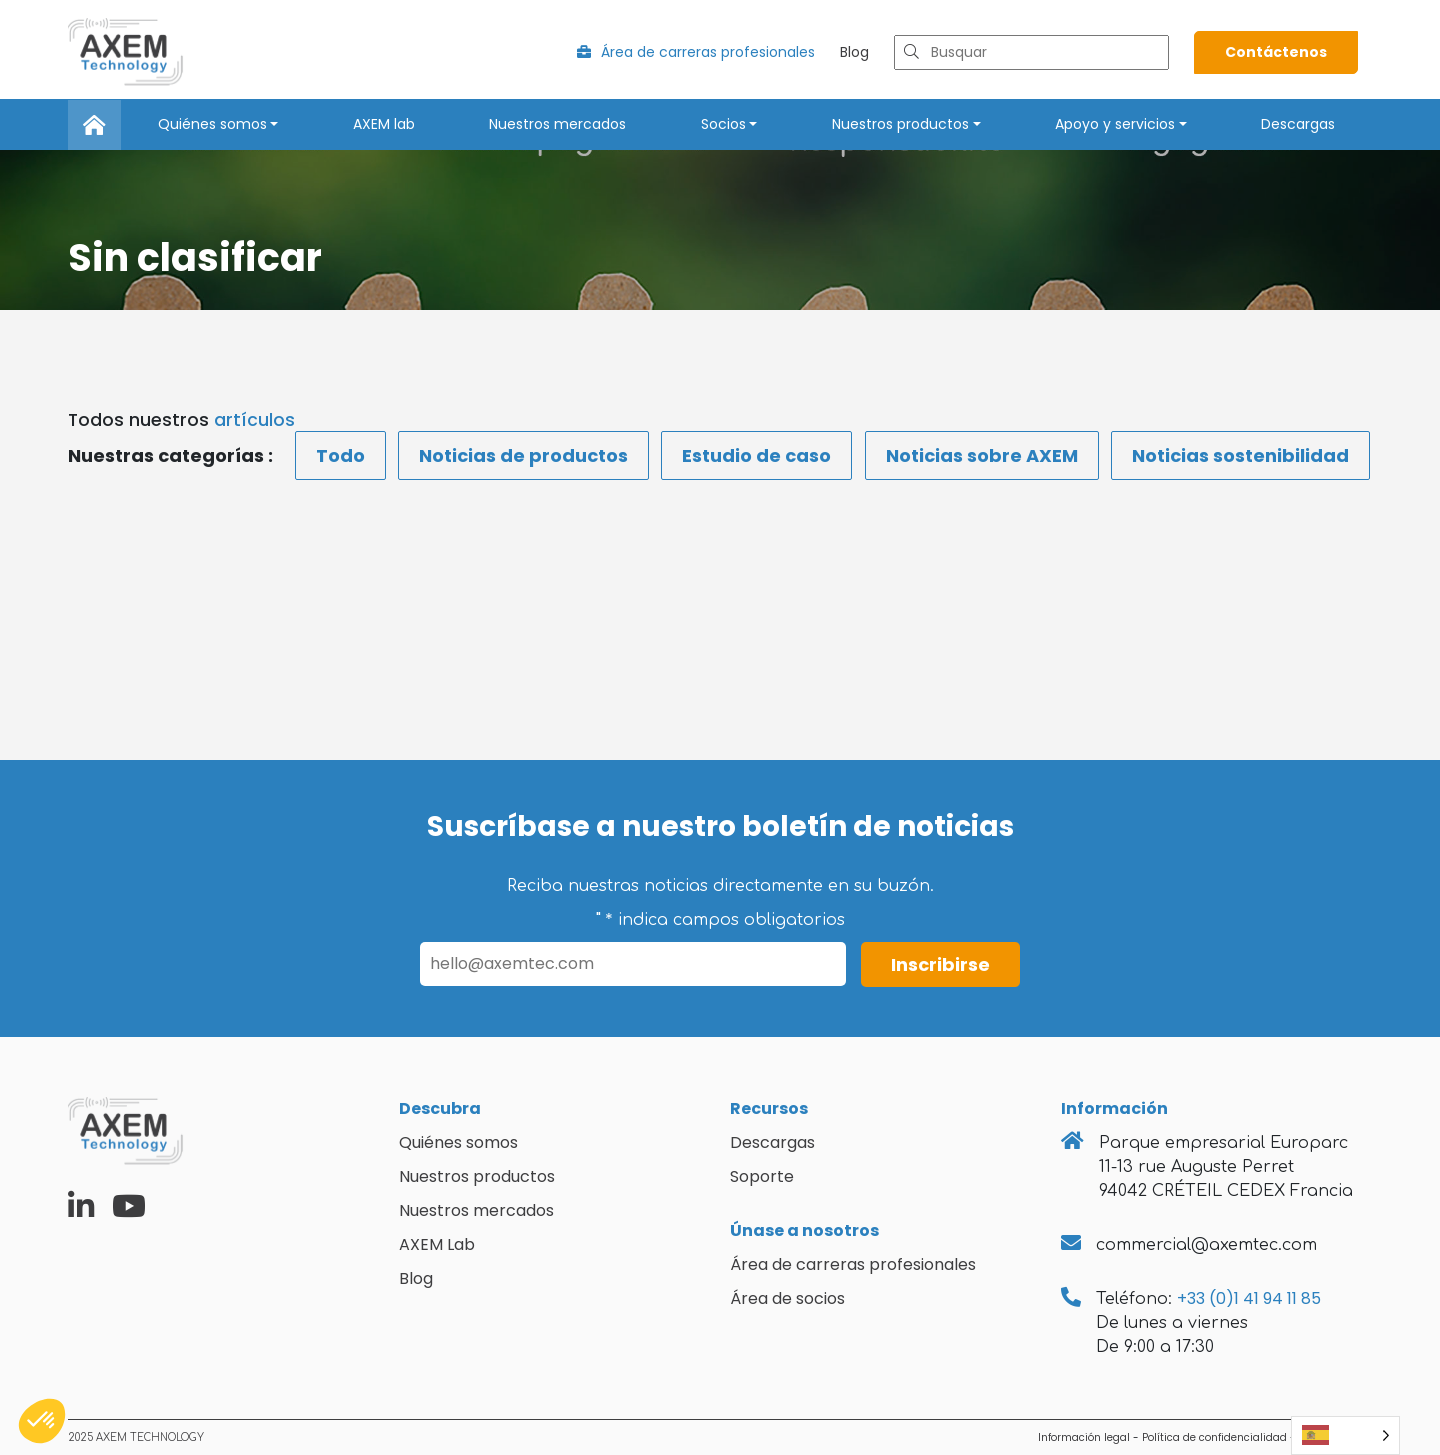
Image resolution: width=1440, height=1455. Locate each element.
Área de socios (787, 1298)
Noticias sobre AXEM (982, 455)
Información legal (1084, 1437)
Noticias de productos (523, 455)
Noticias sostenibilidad (1240, 455)
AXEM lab (384, 124)
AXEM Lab (437, 1244)
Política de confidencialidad (1214, 1437)
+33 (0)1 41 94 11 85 (1249, 1298)
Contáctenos (1276, 52)
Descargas (1298, 124)
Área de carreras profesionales (696, 52)
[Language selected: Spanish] (1345, 1435)
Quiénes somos (212, 124)
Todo (340, 455)
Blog (854, 52)
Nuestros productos (900, 124)
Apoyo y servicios (1115, 124)
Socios (723, 124)
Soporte (762, 1176)
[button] (42, 1421)
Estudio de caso (756, 455)
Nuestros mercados (557, 124)
